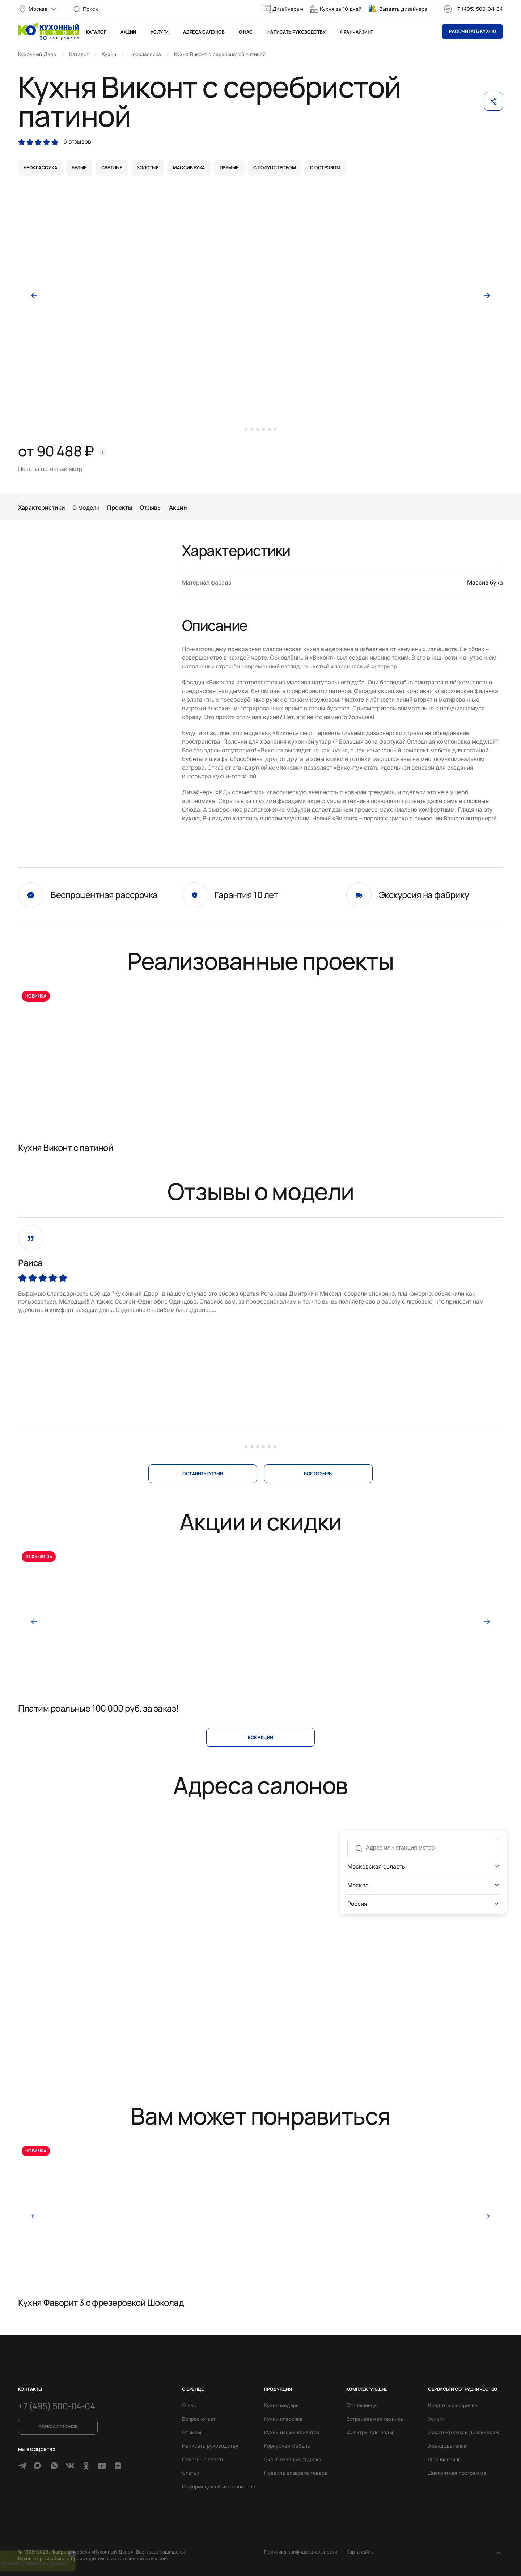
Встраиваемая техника (374, 2419)
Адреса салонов (204, 32)
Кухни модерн (281, 2405)
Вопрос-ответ (199, 2419)
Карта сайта (360, 2552)
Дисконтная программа (457, 2473)
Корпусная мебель (287, 2446)
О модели (86, 507)
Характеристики (41, 507)
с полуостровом (274, 168)
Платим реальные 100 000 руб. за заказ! (98, 1708)
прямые (229, 168)
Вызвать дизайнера (403, 9)
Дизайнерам (287, 9)
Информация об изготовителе (218, 2486)
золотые (147, 168)
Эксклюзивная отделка (292, 2459)
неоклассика (40, 168)
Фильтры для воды (369, 2432)
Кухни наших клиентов (291, 2432)
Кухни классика (283, 2419)
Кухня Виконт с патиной (65, 1147)
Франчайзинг (356, 32)
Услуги (160, 32)
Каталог (96, 32)
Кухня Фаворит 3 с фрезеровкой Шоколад (101, 2302)
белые (79, 168)
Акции (128, 32)
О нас (246, 32)
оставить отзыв (202, 1474)
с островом (325, 168)
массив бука (189, 168)
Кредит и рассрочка (452, 2405)
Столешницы (361, 2405)
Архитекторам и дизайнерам (463, 2432)
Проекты (119, 507)
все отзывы (318, 1474)
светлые (111, 168)
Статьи (190, 2473)
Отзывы (151, 507)
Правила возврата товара (295, 2473)
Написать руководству (296, 32)
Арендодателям (448, 2446)
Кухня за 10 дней (340, 9)
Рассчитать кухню (472, 31)
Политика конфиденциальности (300, 2552)
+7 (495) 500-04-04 (478, 9)
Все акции (260, 1737)
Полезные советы (203, 2459)
